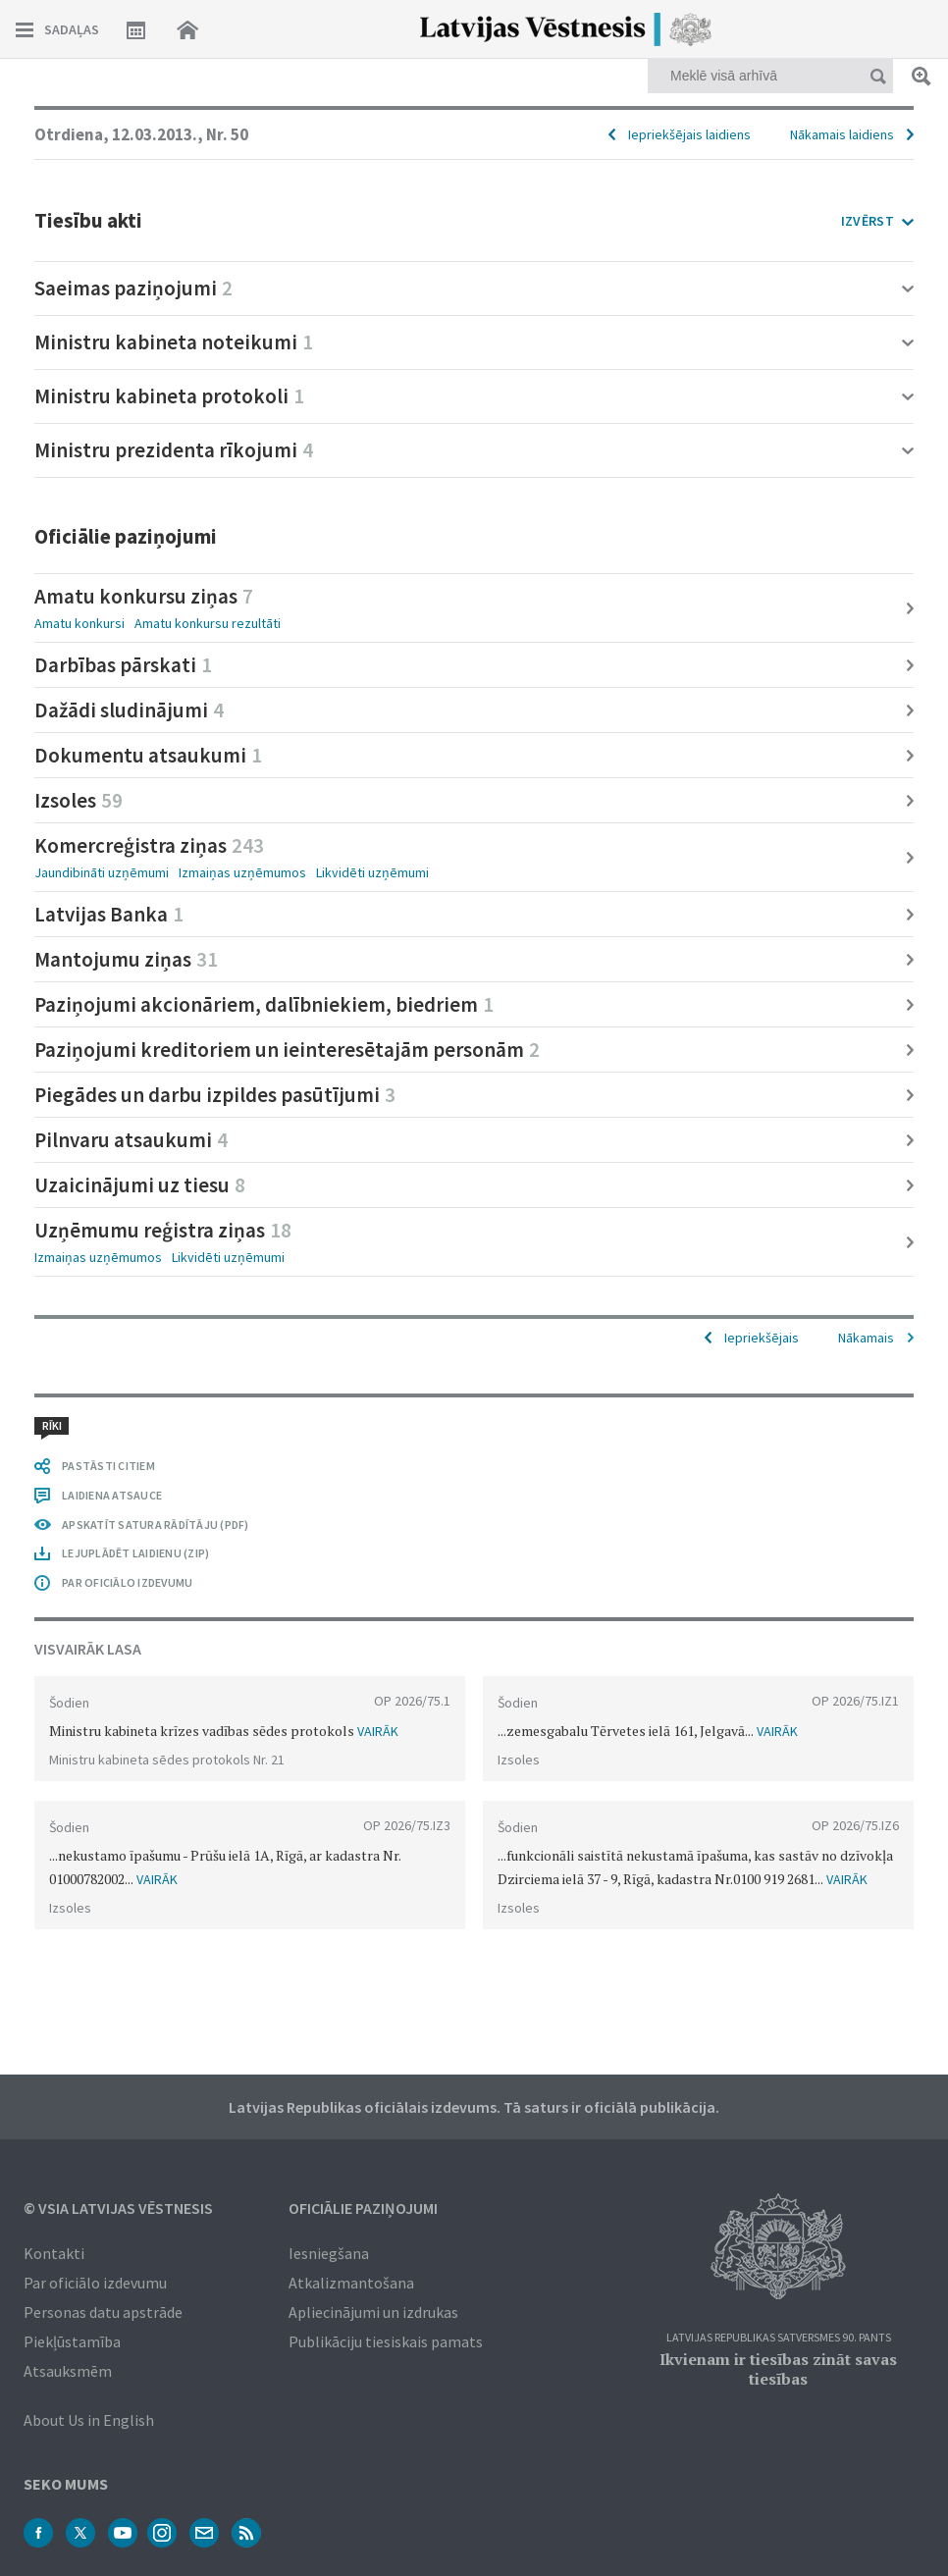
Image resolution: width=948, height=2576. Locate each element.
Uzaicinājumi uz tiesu (139, 1185)
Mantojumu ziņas (126, 959)
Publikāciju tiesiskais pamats (386, 2341)
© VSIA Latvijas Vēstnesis (118, 2208)
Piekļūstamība (72, 2341)
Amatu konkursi (79, 623)
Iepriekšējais (761, 1337)
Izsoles (78, 800)
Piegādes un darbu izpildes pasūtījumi (214, 1094)
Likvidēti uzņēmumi (372, 872)
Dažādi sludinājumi (129, 710)
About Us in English (89, 2420)
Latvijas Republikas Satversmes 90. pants (778, 2338)
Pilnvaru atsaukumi (131, 1140)
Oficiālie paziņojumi (363, 2208)
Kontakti (54, 2253)
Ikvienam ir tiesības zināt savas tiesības (778, 2369)
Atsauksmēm (68, 2371)
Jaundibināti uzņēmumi (101, 872)
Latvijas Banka (109, 914)
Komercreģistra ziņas (149, 845)
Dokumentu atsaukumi (148, 755)
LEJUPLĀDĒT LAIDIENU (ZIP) (135, 1553)
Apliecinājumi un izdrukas (373, 2312)
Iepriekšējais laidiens (689, 134)
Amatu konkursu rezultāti (207, 623)
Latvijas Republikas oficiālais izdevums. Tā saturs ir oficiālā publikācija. (474, 2107)
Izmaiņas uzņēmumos (242, 872)
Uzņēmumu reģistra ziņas (162, 1230)
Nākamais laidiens (842, 134)
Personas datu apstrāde (103, 2312)
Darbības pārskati (123, 665)
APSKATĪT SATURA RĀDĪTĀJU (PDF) (155, 1524)
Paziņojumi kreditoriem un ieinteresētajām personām (287, 1049)
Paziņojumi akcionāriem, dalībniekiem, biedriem (264, 1004)
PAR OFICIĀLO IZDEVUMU (127, 1582)
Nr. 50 (227, 134)
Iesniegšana (329, 2253)
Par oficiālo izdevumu (95, 2282)
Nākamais (866, 1337)
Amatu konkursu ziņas (143, 596)
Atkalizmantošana (351, 2282)
